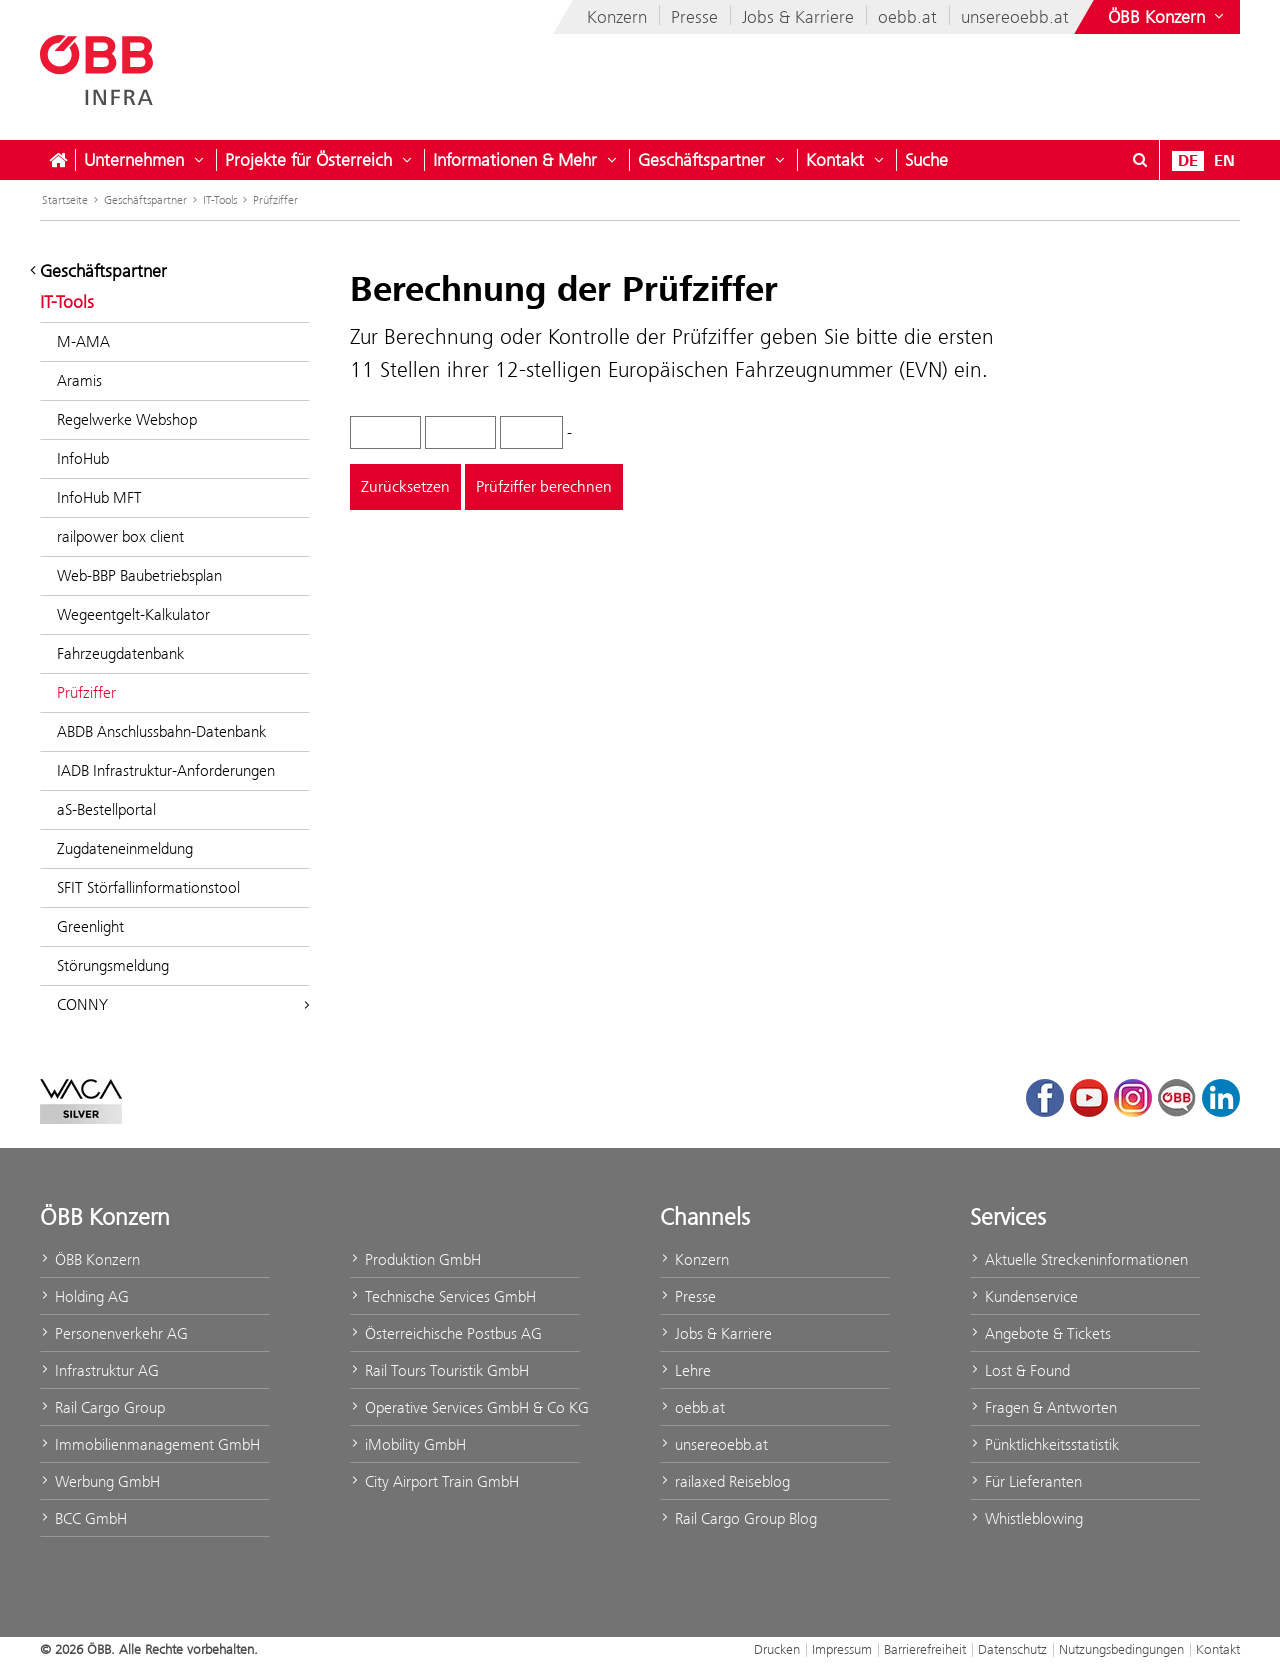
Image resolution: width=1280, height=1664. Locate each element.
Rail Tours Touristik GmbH (439, 1370)
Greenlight (90, 926)
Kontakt (835, 160)
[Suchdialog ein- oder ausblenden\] (1140, 160)
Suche (926, 160)
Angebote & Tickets (1040, 1333)
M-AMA (83, 341)
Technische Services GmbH (443, 1296)
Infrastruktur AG (99, 1370)
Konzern (617, 17)
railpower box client (120, 536)
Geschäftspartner (701, 160)
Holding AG (84, 1296)
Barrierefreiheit (925, 1649)
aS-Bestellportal (106, 809)
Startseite (65, 200)
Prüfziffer (275, 200)
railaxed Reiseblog (725, 1481)
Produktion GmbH (415, 1259)
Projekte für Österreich (308, 160)
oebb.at (907, 17)
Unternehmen (134, 160)
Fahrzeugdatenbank (120, 653)
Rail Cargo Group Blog (738, 1518)
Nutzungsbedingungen (1121, 1649)
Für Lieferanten (1026, 1481)
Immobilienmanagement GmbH (150, 1444)
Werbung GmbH (100, 1481)
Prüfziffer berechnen (544, 487)
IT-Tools (220, 200)
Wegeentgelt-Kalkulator (133, 614)
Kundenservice (1024, 1296)
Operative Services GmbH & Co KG (465, 1407)
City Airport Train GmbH (434, 1481)
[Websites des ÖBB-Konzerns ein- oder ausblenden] (1168, 17)
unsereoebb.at (1015, 17)
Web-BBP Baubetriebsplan (139, 575)
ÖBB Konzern (90, 1259)
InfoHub (83, 458)
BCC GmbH (83, 1518)
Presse (694, 17)
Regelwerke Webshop (127, 419)
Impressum (842, 1649)
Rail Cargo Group (102, 1407)
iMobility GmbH (408, 1444)
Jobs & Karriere (798, 17)
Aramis (79, 380)
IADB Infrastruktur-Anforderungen (166, 770)
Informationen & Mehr (515, 160)
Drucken (777, 1649)
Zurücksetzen (405, 487)
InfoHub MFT (99, 497)
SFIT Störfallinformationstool (148, 887)
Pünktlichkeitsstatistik (1044, 1444)
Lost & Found (1020, 1370)
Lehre (685, 1370)
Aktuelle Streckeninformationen (1079, 1259)
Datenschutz (1012, 1649)
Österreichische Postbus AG (446, 1333)
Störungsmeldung (113, 965)
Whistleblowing (1026, 1518)
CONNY (183, 1004)
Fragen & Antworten (1043, 1407)
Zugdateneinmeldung (125, 848)
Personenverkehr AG (114, 1333)
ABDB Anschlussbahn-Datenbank (161, 731)
